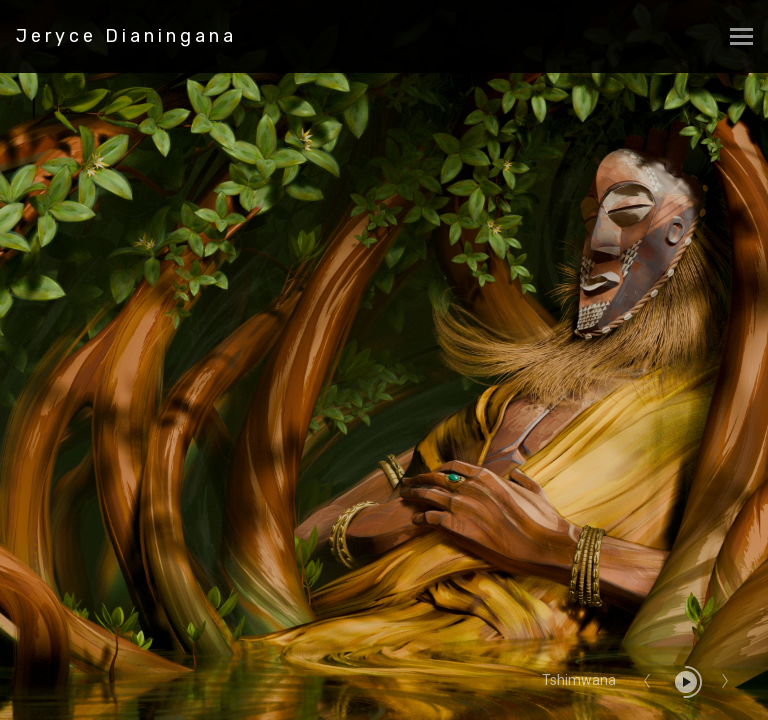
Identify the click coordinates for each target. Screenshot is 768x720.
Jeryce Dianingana (126, 36)
